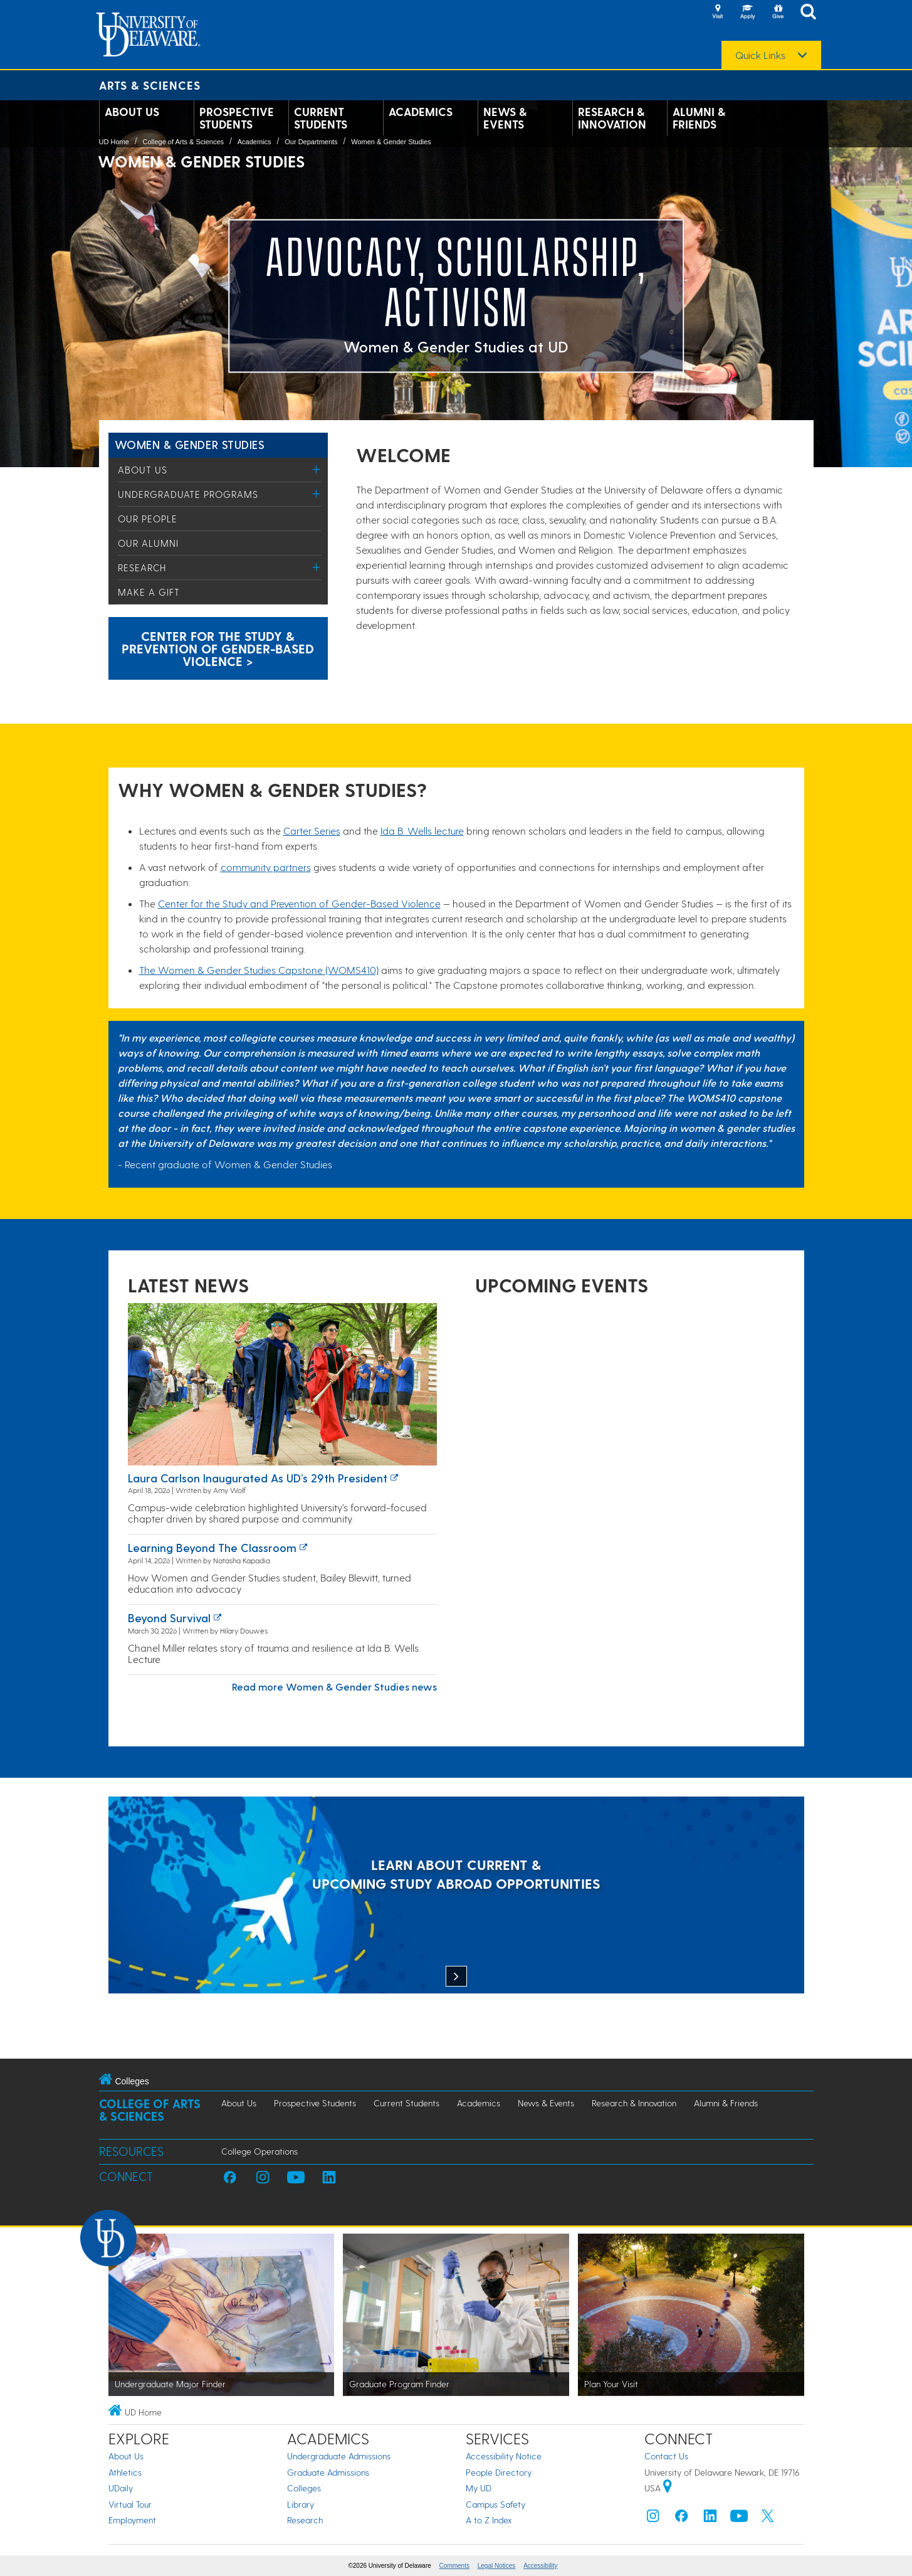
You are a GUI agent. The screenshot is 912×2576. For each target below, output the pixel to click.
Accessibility (540, 2565)
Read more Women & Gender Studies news (334, 1686)
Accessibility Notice (504, 2456)
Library (300, 2504)
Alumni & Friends (699, 117)
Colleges (304, 2488)
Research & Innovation (612, 117)
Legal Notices (497, 2565)
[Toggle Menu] (317, 469)
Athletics (125, 2472)
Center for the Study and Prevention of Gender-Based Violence (299, 903)
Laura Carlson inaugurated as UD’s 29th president (257, 1477)
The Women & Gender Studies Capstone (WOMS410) (259, 970)
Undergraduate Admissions (338, 2456)
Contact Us (666, 2456)
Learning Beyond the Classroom (212, 1547)
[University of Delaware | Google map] (667, 2488)
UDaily (120, 2488)
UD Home (114, 141)
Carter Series (311, 831)
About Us (132, 111)
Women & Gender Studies (391, 141)
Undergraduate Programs (188, 494)
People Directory (499, 2472)
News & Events (505, 117)
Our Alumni (148, 543)
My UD (478, 2488)
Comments (454, 2565)
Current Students (320, 117)
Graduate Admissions (328, 2472)
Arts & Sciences (150, 85)
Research (142, 567)
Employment (132, 2520)
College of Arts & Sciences (183, 141)
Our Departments (311, 141)
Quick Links (760, 55)
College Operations (259, 2151)
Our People (147, 518)
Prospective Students (236, 117)
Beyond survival (169, 1617)
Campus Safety (495, 2504)
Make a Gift (149, 592)
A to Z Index (489, 2520)
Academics (421, 111)
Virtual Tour (130, 2504)
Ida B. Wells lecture (422, 831)
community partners (266, 867)
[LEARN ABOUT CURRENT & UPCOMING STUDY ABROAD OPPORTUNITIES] (456, 1897)
